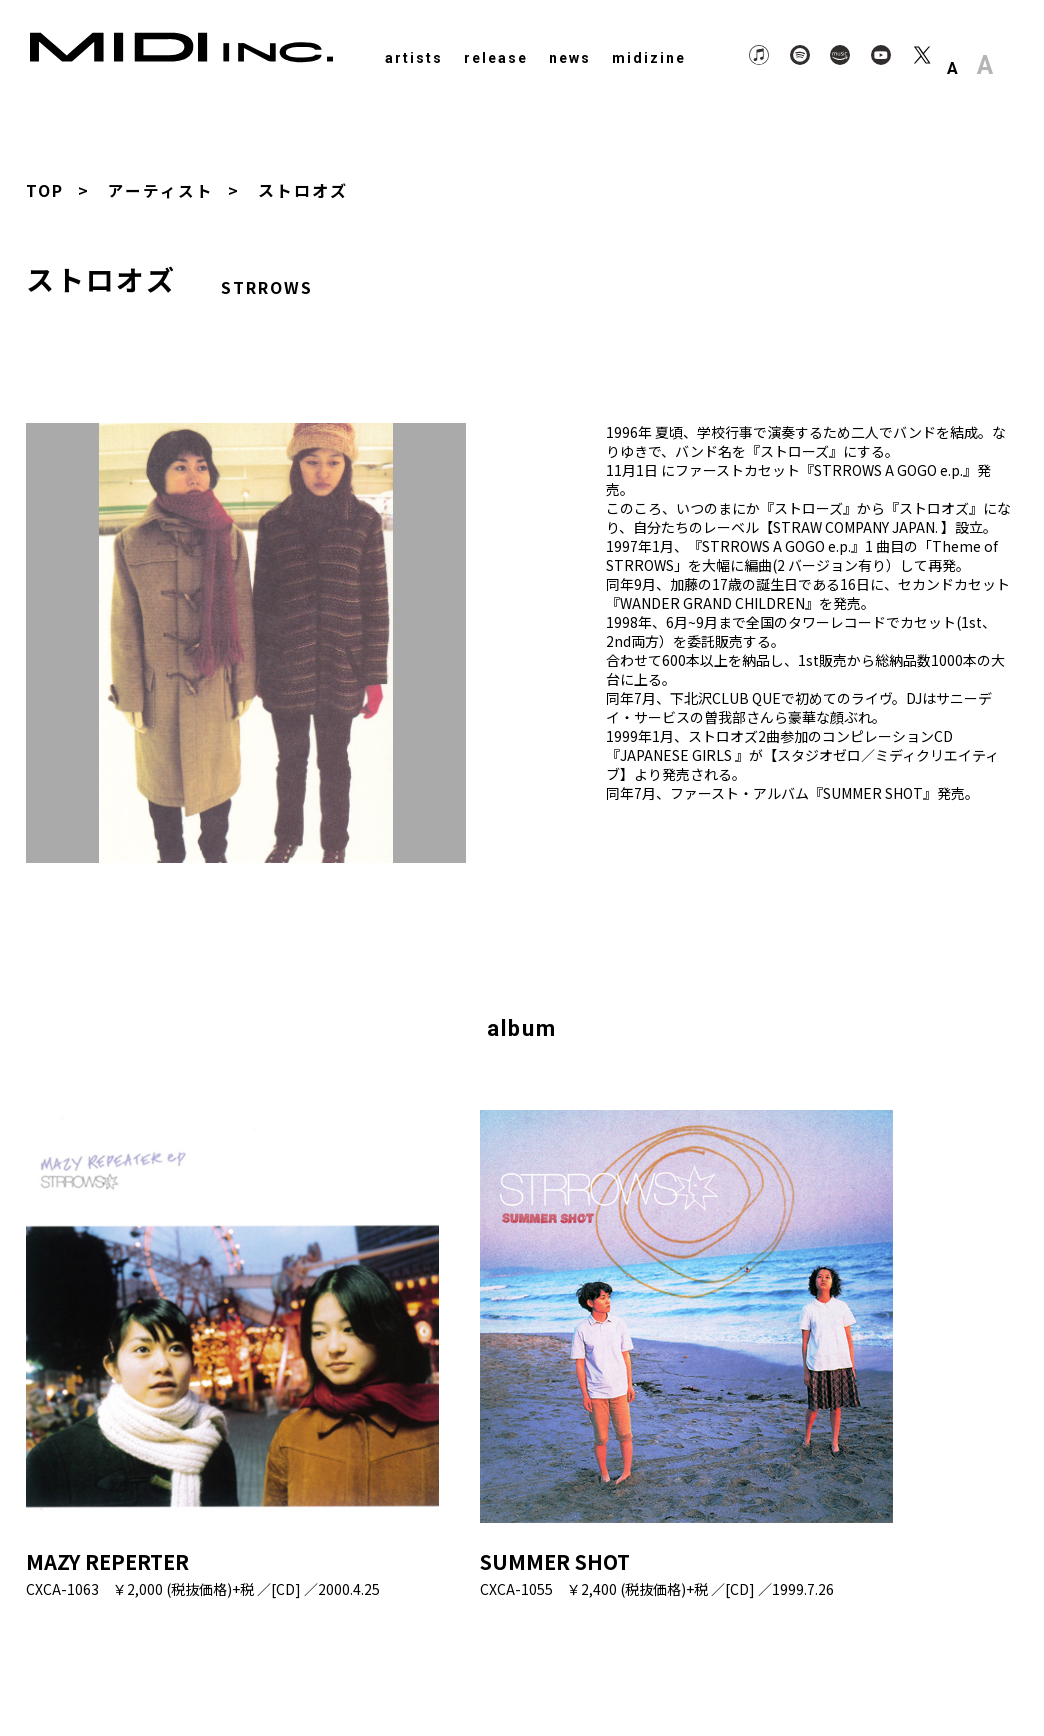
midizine (649, 58)
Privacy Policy (740, 1669)
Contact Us (947, 1669)
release (496, 58)
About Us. (848, 1669)
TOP (45, 190)
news (570, 58)
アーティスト (161, 190)
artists (414, 58)
